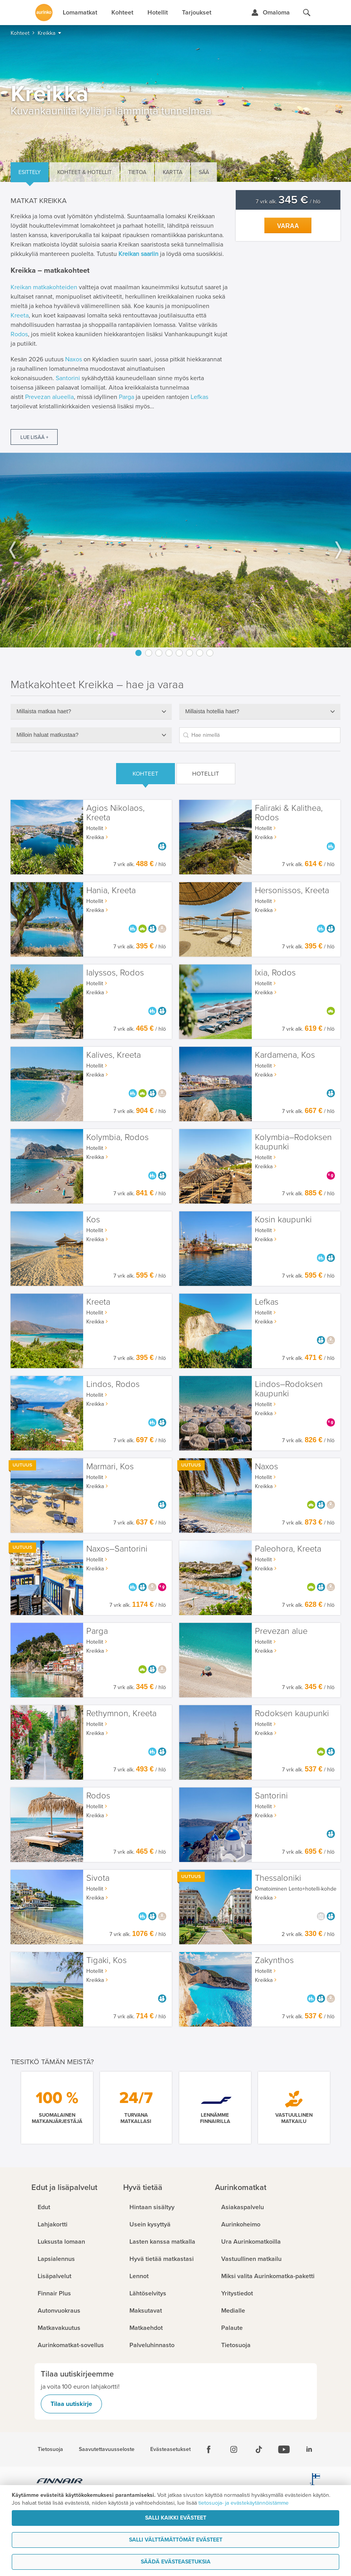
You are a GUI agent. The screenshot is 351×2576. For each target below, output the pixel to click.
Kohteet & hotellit (84, 172)
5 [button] (179, 652)
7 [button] (199, 652)
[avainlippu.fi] (314, 2482)
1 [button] (138, 652)
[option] (175, 550)
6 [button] (189, 652)
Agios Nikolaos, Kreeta (115, 813)
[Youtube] (284, 2449)
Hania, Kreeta (111, 890)
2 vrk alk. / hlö (308, 1934)
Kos (93, 1220)
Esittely (29, 172)
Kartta (172, 172)
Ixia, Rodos (275, 973)
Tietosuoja (50, 2449)
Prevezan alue (281, 1631)
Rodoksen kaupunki (292, 1713)
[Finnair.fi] (59, 2482)
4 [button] (169, 652)
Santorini (68, 378)
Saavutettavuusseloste (107, 2449)
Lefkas (199, 397)
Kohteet (145, 773)
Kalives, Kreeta (113, 1055)
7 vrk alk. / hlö (288, 201)
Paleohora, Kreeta (288, 1549)
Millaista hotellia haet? (212, 711)
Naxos (73, 359)
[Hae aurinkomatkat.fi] (306, 12)
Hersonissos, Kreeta (292, 890)
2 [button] (148, 652)
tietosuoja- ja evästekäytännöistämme (243, 2503)
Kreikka (95, 837)
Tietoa (137, 172)
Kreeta (20, 315)
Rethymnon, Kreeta (121, 1713)
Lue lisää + (34, 437)
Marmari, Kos (110, 1466)
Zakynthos (274, 1960)
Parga (126, 397)
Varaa (288, 226)
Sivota (97, 1878)
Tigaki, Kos (106, 1960)
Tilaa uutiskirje (71, 2404)
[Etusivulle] (44, 12)
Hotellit (205, 773)
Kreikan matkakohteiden (44, 287)
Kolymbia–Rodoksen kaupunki (293, 1142)
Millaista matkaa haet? (43, 711)
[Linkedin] (309, 2449)
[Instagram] (234, 2449)
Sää (204, 172)
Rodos (19, 334)
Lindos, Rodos (113, 1384)
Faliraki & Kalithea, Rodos (289, 813)
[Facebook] (209, 2449)
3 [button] (158, 652)
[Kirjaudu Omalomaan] (270, 12)
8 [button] (209, 652)
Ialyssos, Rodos (115, 973)
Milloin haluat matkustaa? (47, 735)
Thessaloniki (278, 1878)
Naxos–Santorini (116, 1549)
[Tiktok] (259, 2449)
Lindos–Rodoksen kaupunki (289, 1389)
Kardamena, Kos (285, 1055)
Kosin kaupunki (283, 1220)
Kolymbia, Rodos (117, 1137)
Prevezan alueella (49, 397)
